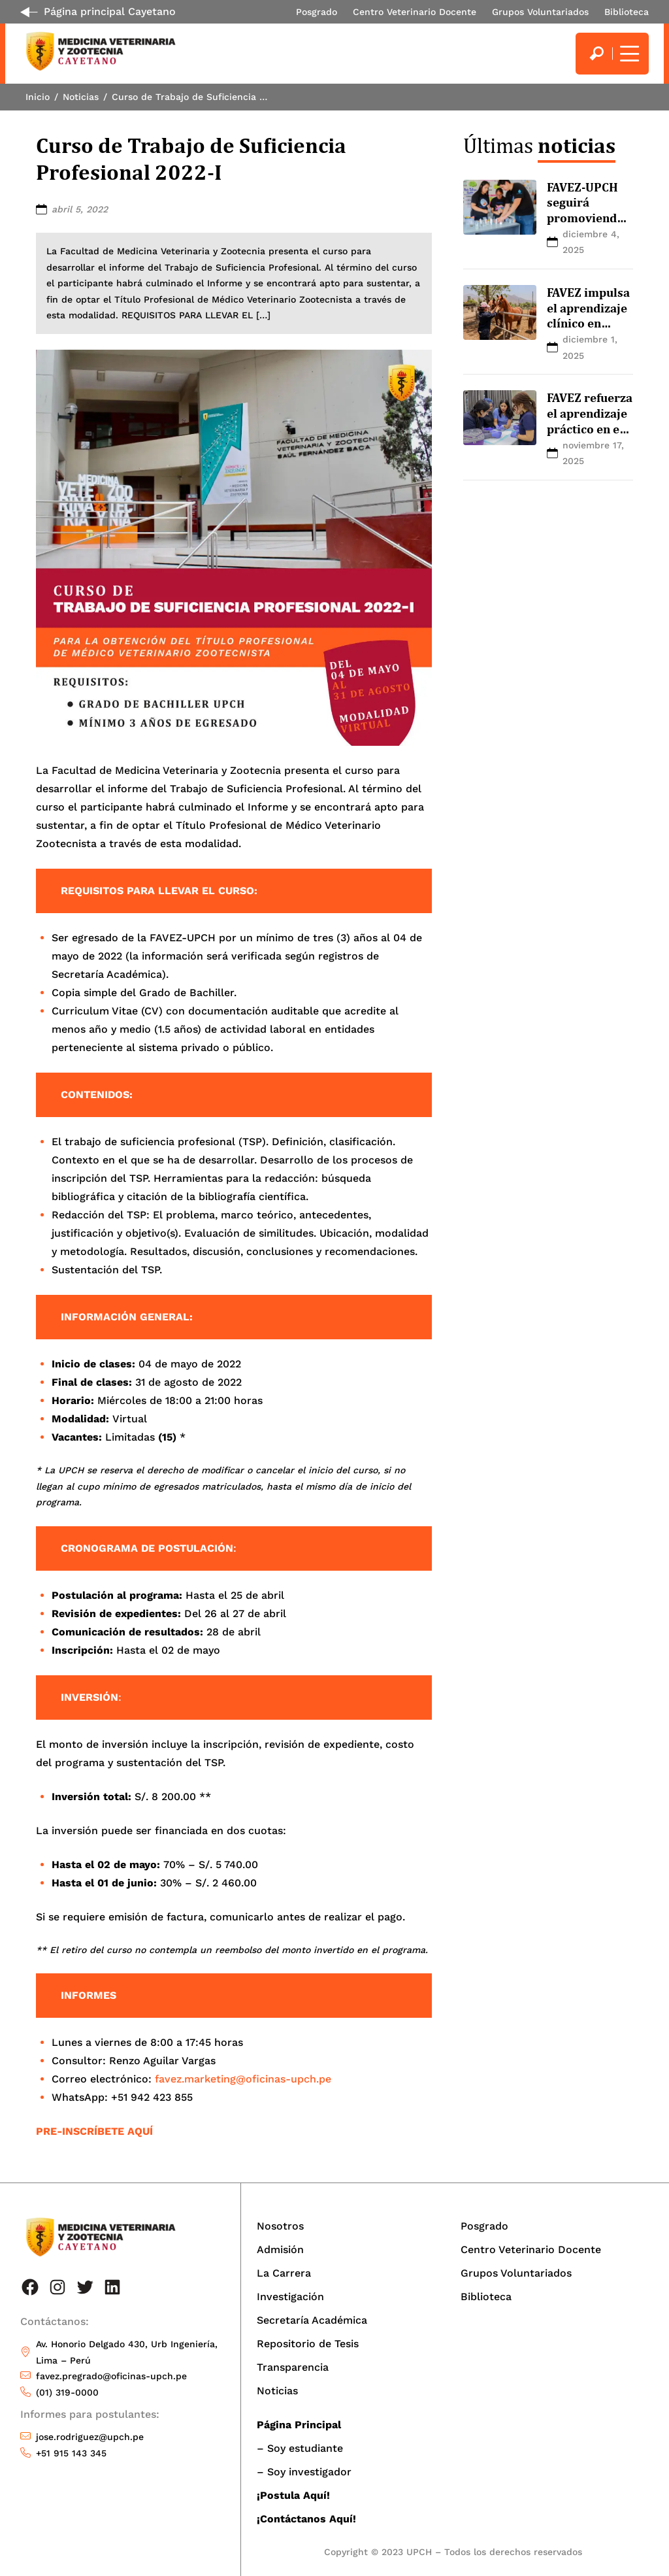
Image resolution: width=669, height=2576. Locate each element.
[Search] (596, 53)
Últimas (539, 145)
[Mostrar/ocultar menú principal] (628, 53)
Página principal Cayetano (110, 11)
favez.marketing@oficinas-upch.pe (243, 2079)
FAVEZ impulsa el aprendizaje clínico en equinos (588, 315)
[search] (596, 53)
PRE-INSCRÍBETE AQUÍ (94, 2131)
